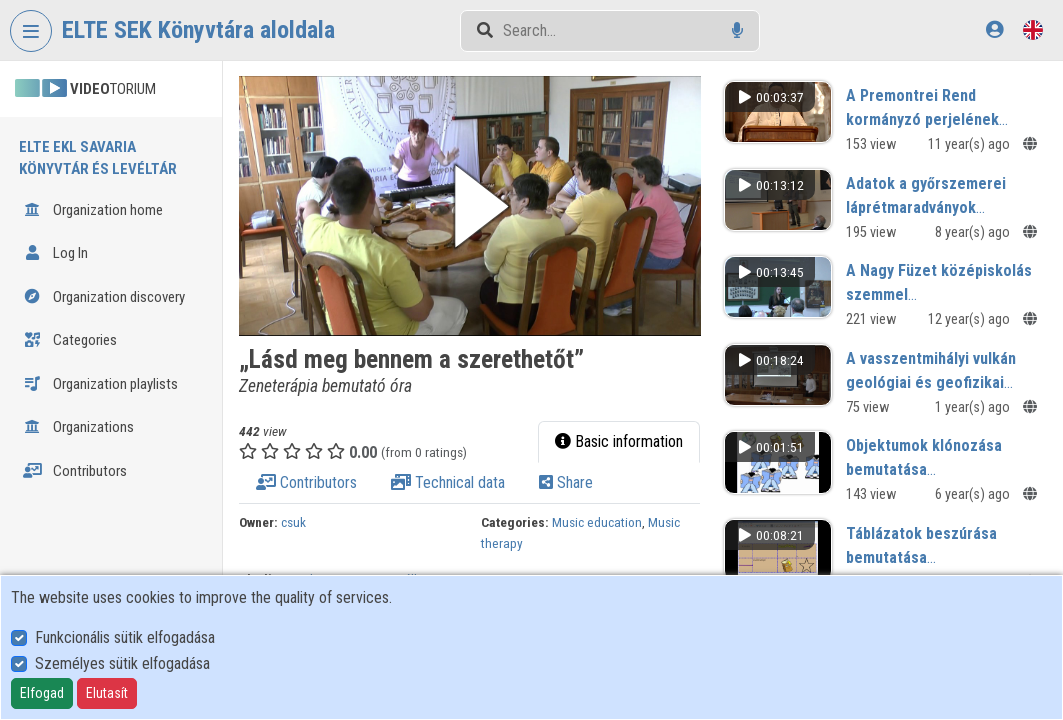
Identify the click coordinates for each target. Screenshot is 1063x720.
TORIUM (85, 89)
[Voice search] (737, 30)
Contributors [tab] (306, 482)
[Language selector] (1033, 29)
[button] (470, 206)
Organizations (78, 427)
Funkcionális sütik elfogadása (125, 637)
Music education (597, 522)
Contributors (75, 471)
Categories (70, 340)
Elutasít (107, 693)
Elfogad (42, 693)
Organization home (93, 210)
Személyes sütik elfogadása (122, 663)
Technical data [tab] (448, 482)
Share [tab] (566, 482)
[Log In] (994, 29)
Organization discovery (104, 297)
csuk (293, 522)
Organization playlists (100, 384)
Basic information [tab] (619, 441)
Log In (55, 253)
